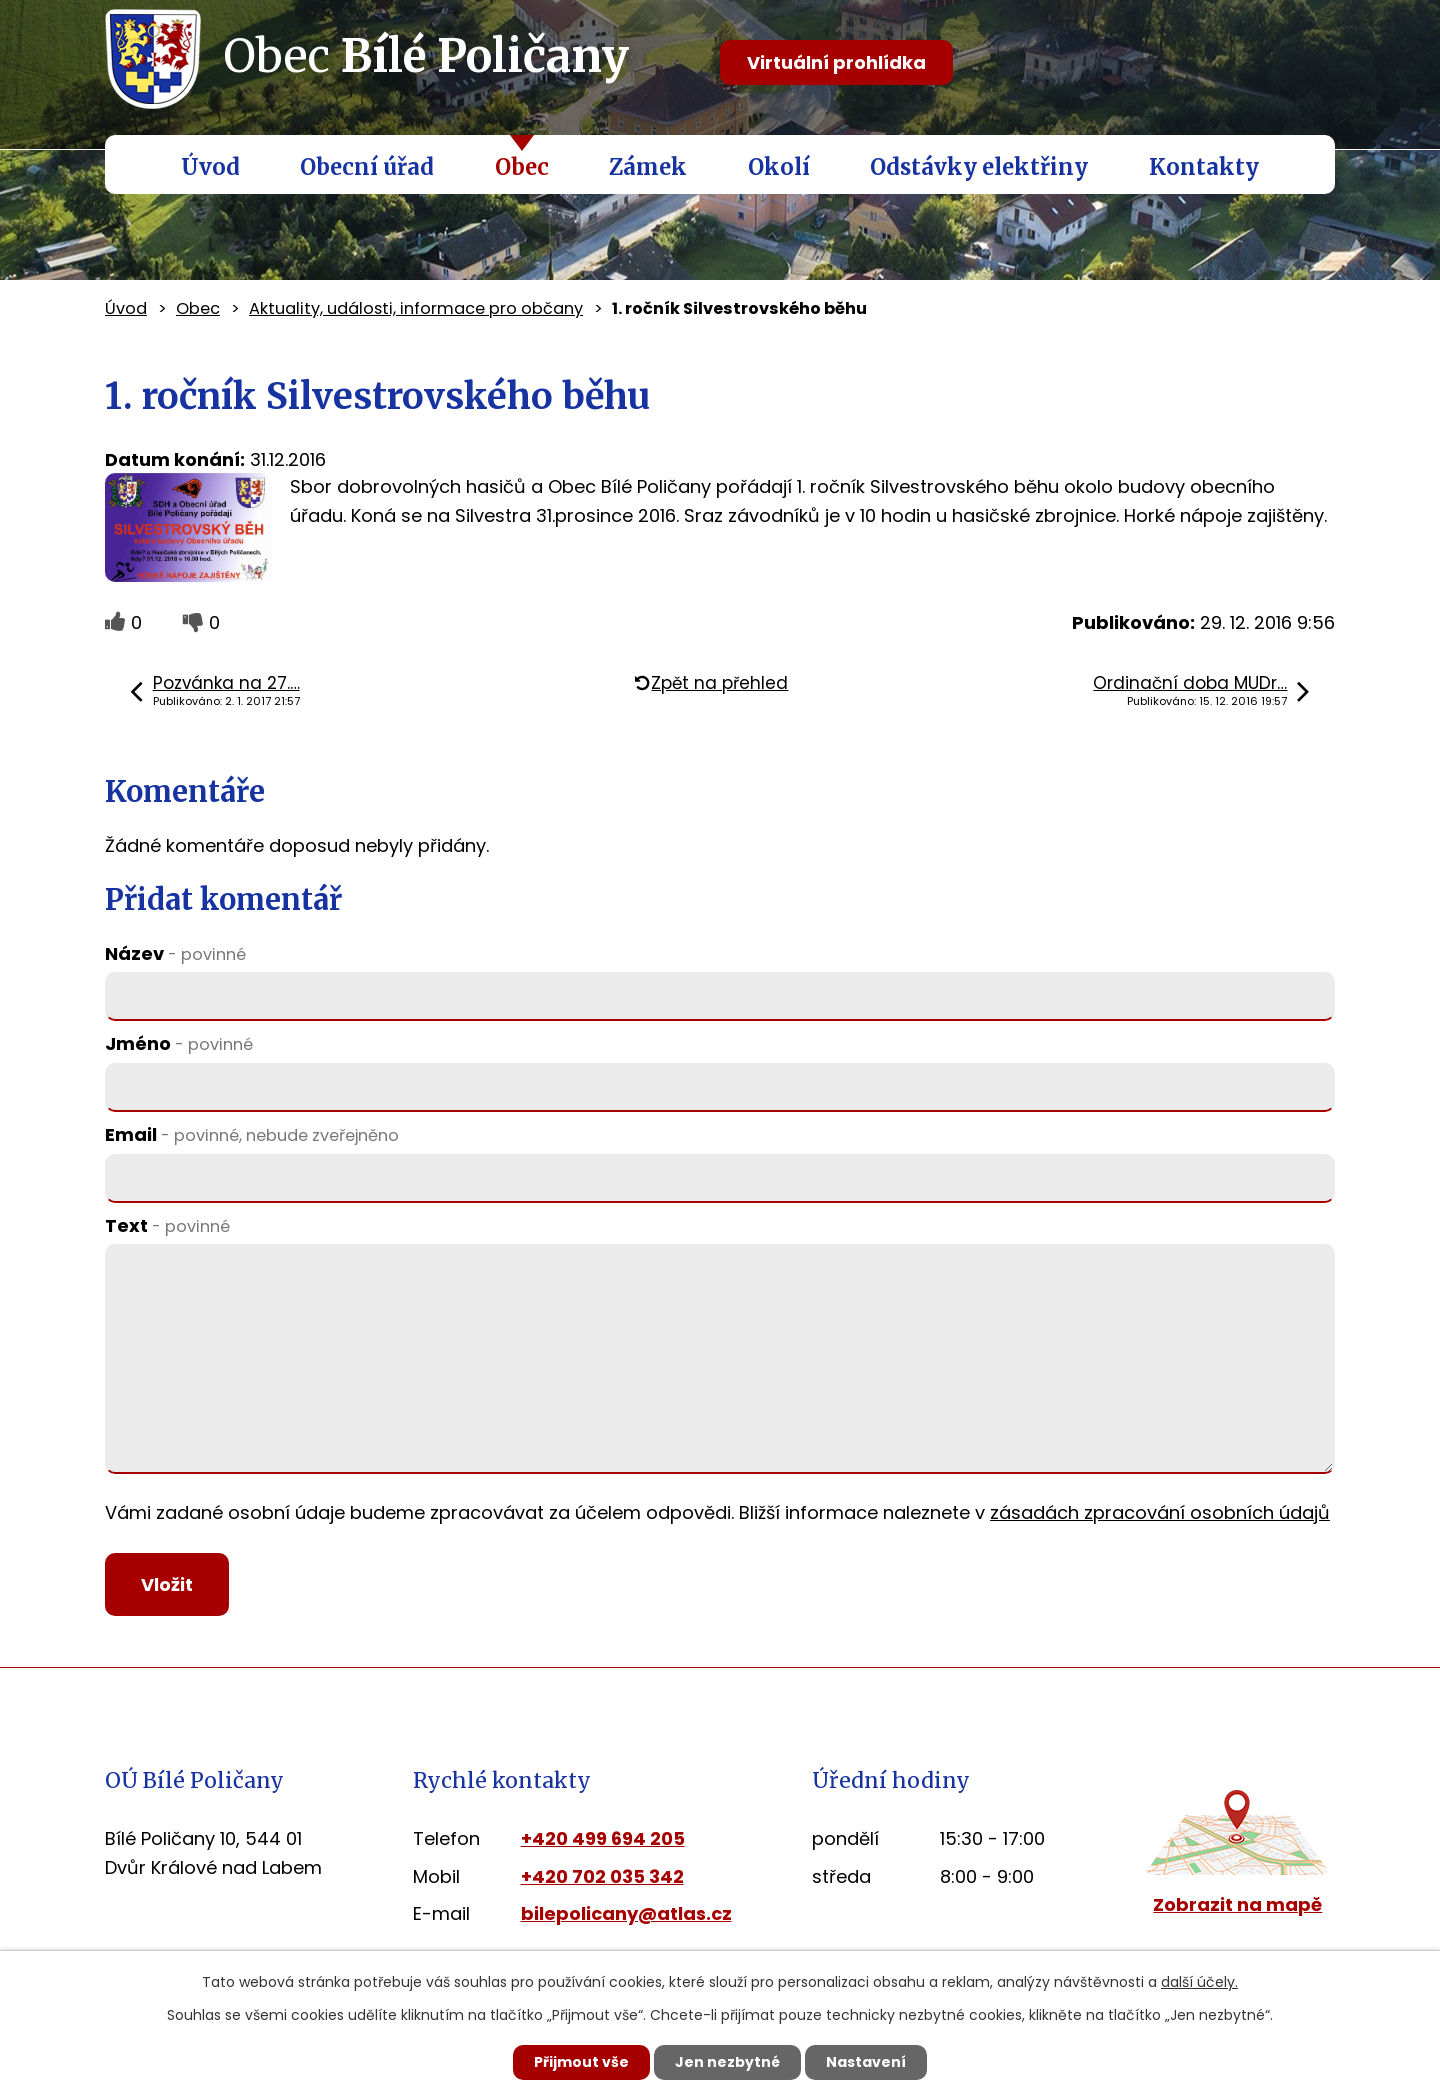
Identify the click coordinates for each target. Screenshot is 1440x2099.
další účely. (1199, 1982)
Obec (522, 167)
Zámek (648, 167)
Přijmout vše (581, 2062)
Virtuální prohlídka (836, 62)
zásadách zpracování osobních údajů (1160, 1512)
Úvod (210, 167)
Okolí (779, 167)
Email (252, 1134)
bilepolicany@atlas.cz (626, 1914)
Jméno (179, 1043)
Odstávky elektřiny (979, 167)
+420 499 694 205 (603, 1838)
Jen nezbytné (727, 2062)
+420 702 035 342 (602, 1876)
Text (167, 1225)
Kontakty (1204, 167)
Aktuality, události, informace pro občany (416, 308)
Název (175, 953)
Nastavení (866, 2062)
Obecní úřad (367, 167)
